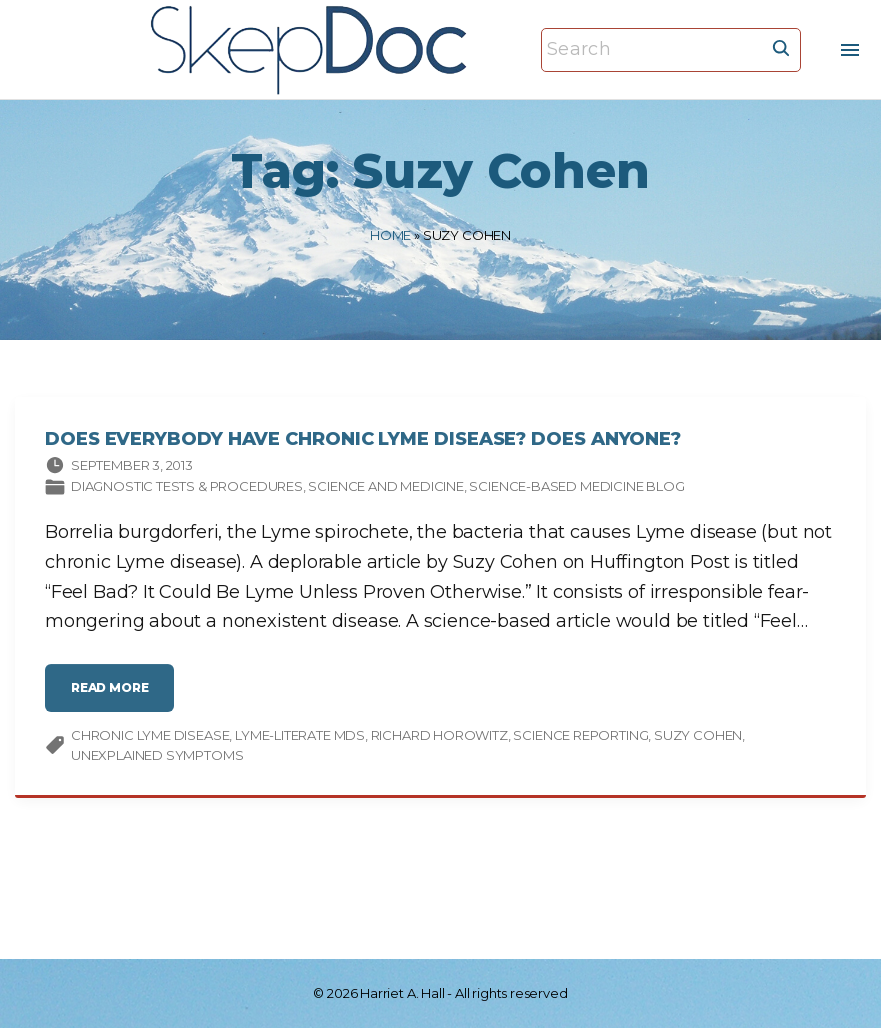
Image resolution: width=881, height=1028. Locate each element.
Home (390, 235)
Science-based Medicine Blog (576, 488)
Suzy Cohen (698, 737)
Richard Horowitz (439, 737)
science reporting (580, 737)
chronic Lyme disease (150, 737)
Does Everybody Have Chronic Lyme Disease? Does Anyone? (363, 441)
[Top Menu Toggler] (850, 50)
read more (115, 697)
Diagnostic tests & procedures (187, 488)
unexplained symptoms (157, 757)
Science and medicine (385, 488)
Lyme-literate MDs (300, 737)
